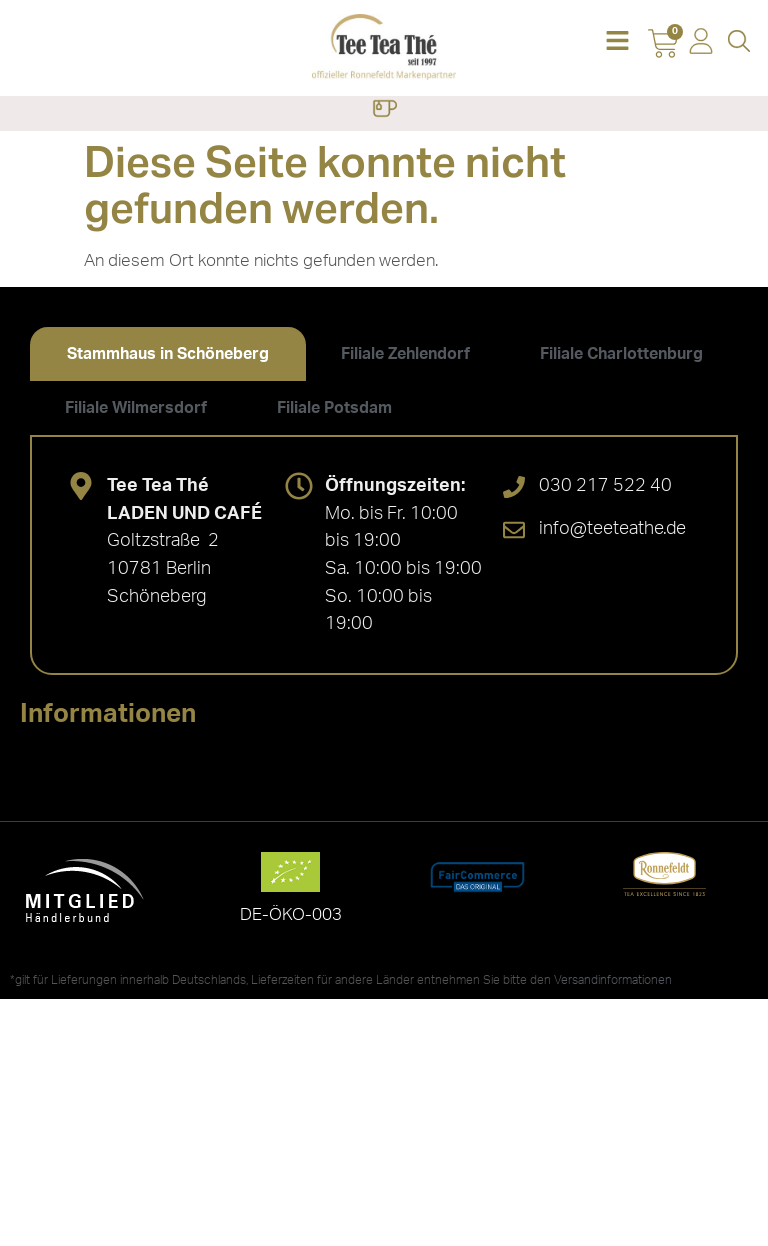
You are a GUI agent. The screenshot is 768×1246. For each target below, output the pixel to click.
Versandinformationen (613, 980)
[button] (617, 42)
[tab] (168, 354)
